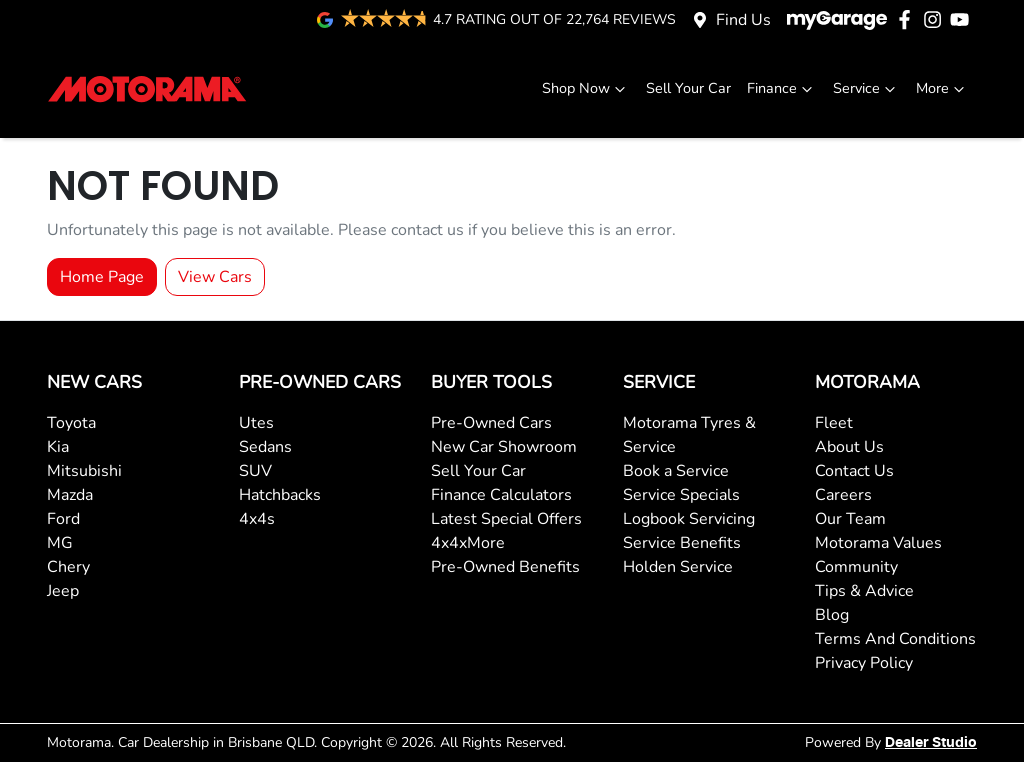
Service (866, 88)
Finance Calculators (501, 495)
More (942, 88)
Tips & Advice (864, 591)
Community (856, 567)
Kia (58, 447)
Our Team (850, 519)
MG (60, 543)
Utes (256, 423)
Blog (832, 615)
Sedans (265, 447)
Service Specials (681, 495)
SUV (255, 471)
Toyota (71, 423)
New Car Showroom (504, 447)
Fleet (834, 423)
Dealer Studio (931, 743)
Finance (782, 88)
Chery (68, 567)
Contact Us (854, 471)
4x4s (257, 519)
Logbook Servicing (689, 519)
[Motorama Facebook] (908, 19)
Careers (843, 495)
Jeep (63, 591)
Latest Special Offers (506, 519)
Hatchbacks (280, 495)
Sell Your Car (688, 88)
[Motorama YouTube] (963, 19)
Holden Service (678, 567)
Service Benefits (682, 543)
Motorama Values (878, 543)
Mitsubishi (84, 471)
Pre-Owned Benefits (505, 567)
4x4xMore (468, 543)
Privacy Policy (864, 663)
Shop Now (586, 88)
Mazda (70, 495)
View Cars (215, 277)
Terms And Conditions (895, 639)
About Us (849, 447)
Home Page (102, 277)
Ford (63, 519)
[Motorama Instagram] (936, 19)
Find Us (743, 20)
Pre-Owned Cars (491, 423)
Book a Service (676, 471)
